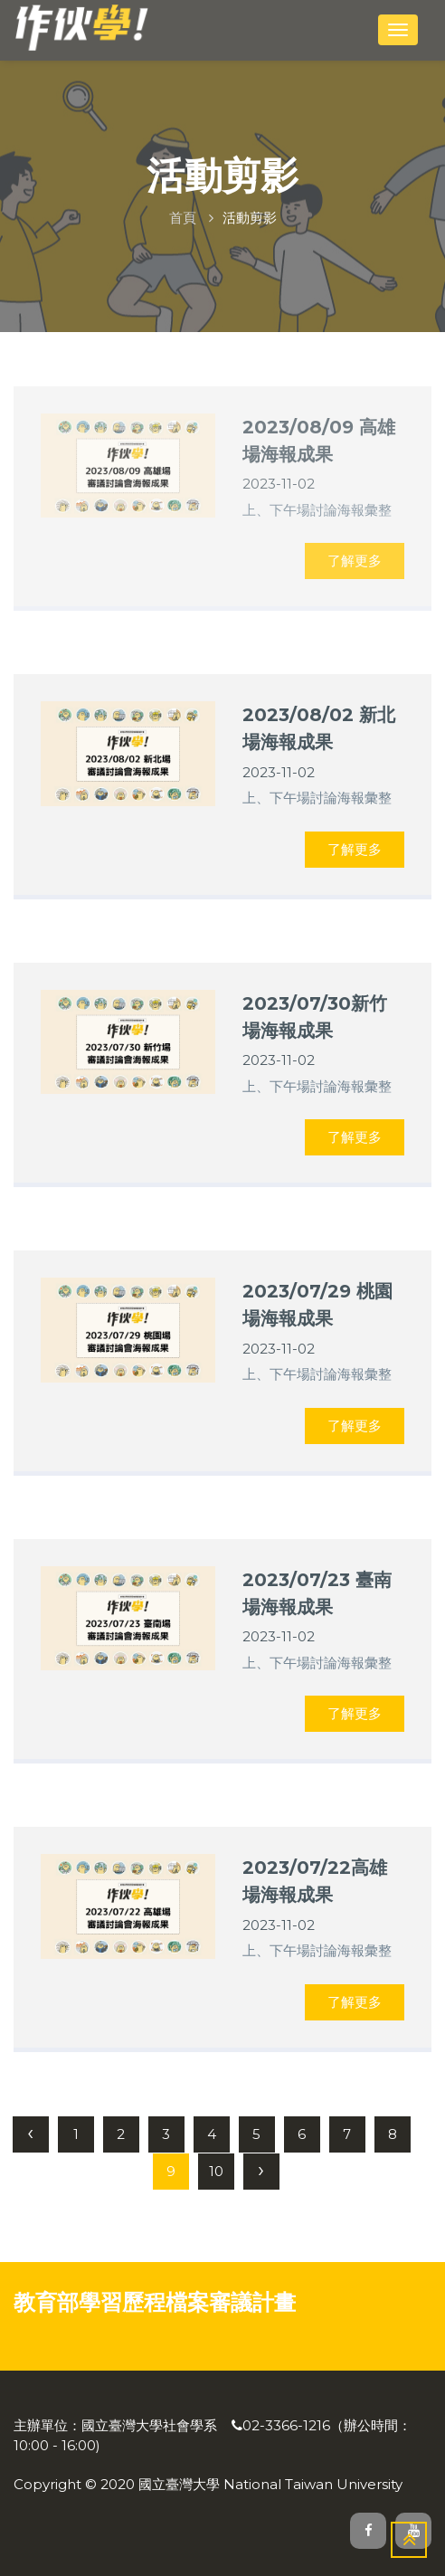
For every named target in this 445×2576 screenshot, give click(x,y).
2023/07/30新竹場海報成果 (314, 1017)
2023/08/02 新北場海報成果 (318, 728)
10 (216, 2171)
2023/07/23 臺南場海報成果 (317, 1593)
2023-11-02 (278, 772)
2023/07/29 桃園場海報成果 (317, 1304)
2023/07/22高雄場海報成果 (314, 1881)
